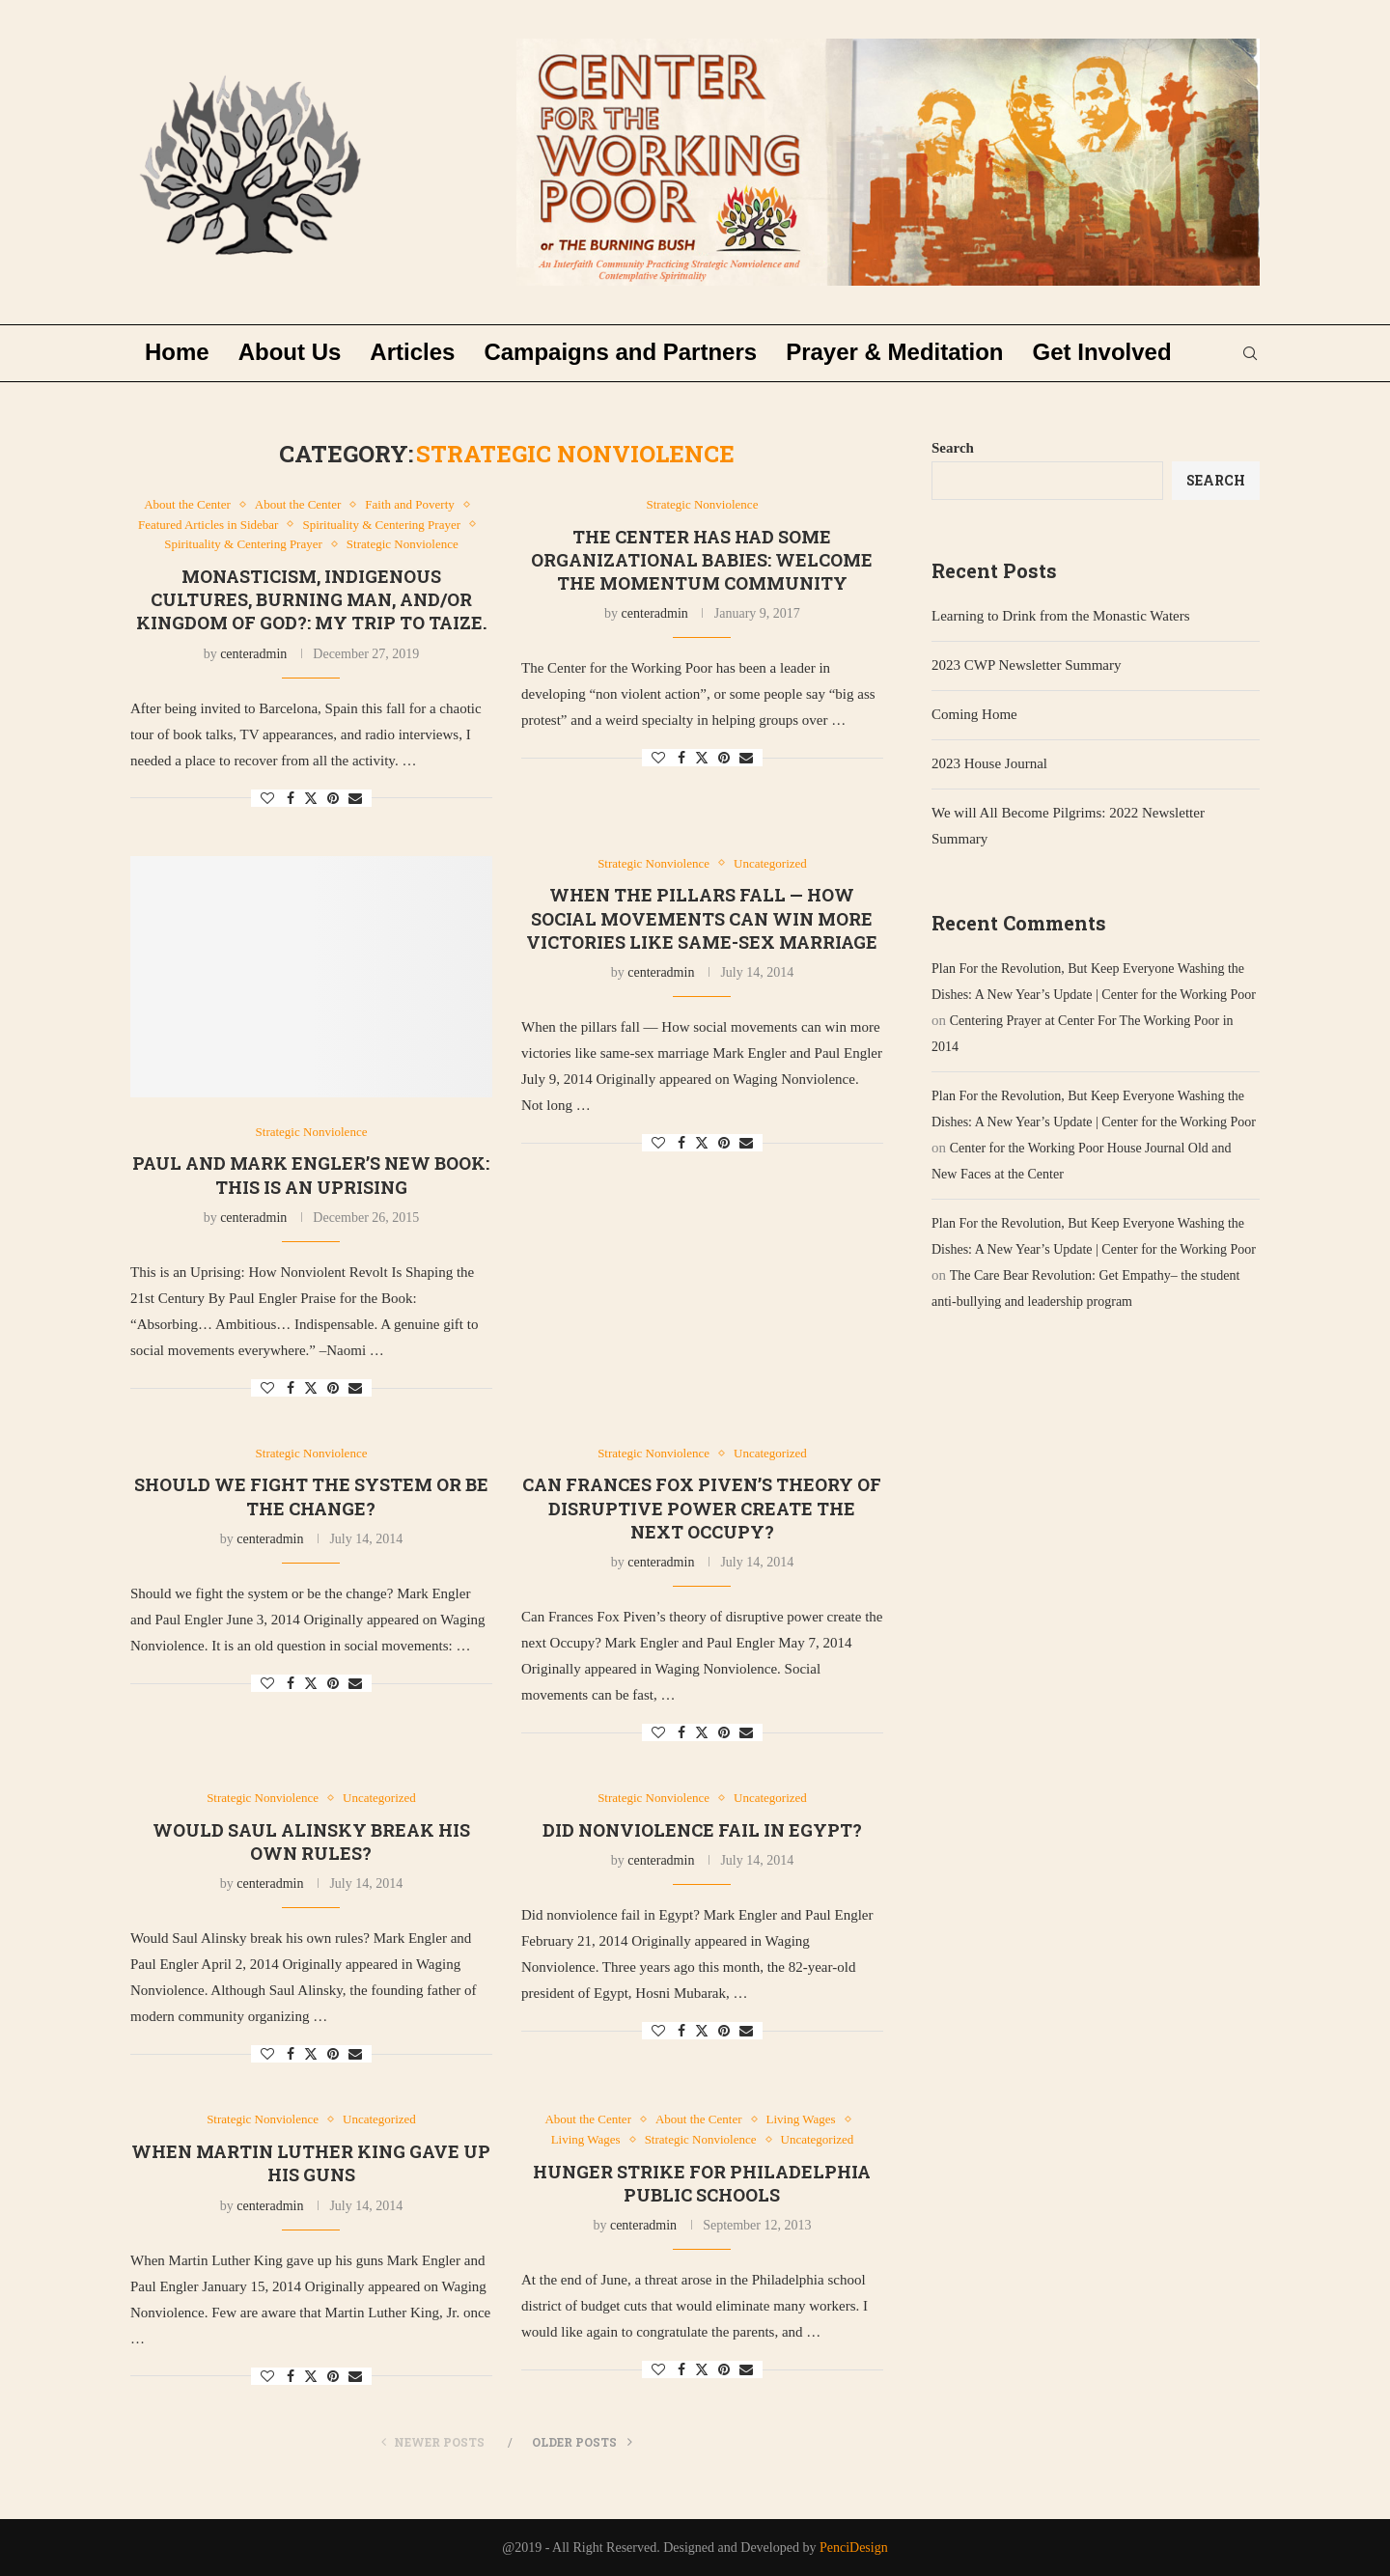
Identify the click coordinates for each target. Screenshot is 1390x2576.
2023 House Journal (989, 763)
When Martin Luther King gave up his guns (310, 2163)
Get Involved (1102, 352)
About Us (290, 352)
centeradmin (253, 654)
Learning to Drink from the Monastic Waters (1060, 615)
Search (952, 448)
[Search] (1250, 353)
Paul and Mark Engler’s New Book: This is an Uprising (310, 1174)
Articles (412, 352)
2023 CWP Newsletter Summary (1026, 665)
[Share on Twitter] (311, 798)
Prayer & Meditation (894, 352)
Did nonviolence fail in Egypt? (702, 1830)
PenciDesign (854, 2547)
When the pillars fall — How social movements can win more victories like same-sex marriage (701, 918)
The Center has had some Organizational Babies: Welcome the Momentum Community (702, 560)
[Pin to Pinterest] (333, 799)
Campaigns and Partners (620, 352)
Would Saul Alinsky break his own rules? (311, 1841)
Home (177, 352)
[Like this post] (267, 799)
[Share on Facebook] (290, 799)
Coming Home (974, 714)
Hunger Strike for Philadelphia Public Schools (702, 2183)
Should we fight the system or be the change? (311, 1496)
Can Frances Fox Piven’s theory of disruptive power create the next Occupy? (701, 1508)
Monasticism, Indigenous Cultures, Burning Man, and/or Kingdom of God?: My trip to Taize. (311, 600)
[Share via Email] (355, 799)
